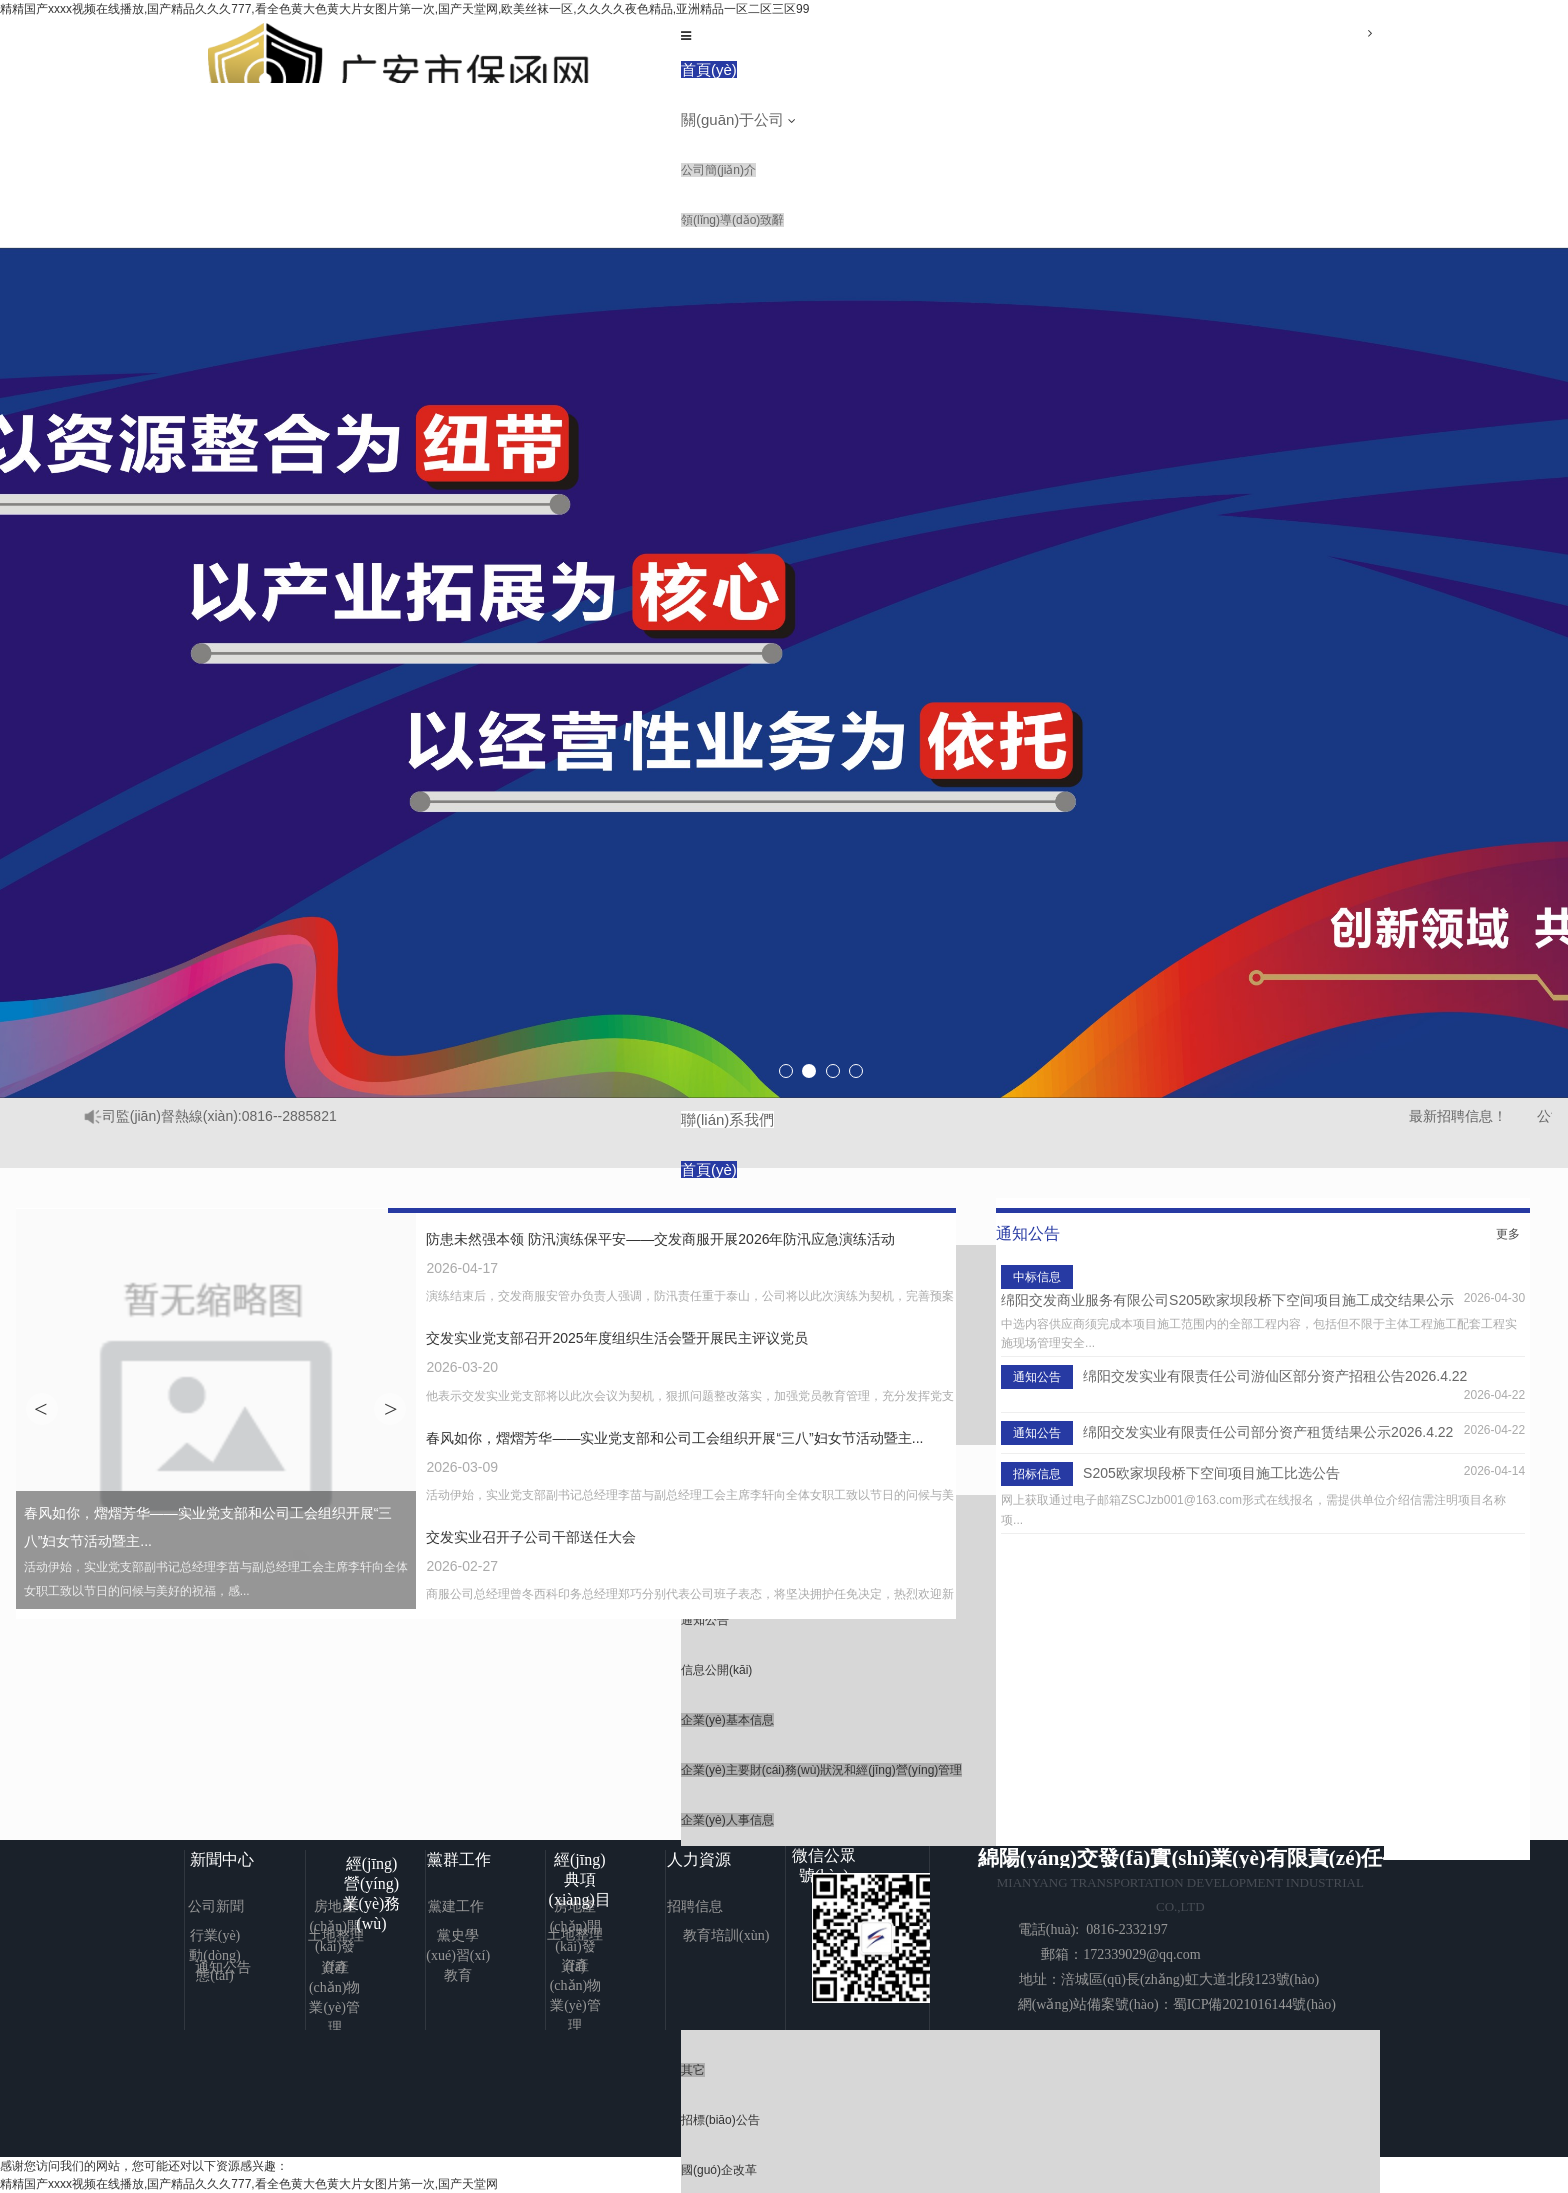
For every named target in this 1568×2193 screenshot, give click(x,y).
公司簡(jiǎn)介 (718, 170)
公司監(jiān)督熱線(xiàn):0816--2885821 (220, 1116)
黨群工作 (459, 1859)
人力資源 (699, 1859)
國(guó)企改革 (719, 2170)
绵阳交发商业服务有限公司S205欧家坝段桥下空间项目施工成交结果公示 (1227, 1300)
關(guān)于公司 (732, 119)
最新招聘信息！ (1466, 1116)
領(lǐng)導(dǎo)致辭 (732, 220)
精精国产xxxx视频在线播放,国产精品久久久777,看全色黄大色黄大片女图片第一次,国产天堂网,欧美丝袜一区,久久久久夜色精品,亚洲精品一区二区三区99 (404, 9)
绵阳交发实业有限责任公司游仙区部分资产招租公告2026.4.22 (1275, 1376)
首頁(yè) (709, 69)
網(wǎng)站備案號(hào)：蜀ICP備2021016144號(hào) (1177, 2004)
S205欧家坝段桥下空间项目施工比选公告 (1211, 1473)
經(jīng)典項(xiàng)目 (580, 1879)
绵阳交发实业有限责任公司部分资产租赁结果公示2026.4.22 (1268, 1432)
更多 (1508, 1234)
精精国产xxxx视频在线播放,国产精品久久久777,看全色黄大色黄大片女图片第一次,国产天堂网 (249, 2184)
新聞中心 (222, 1859)
